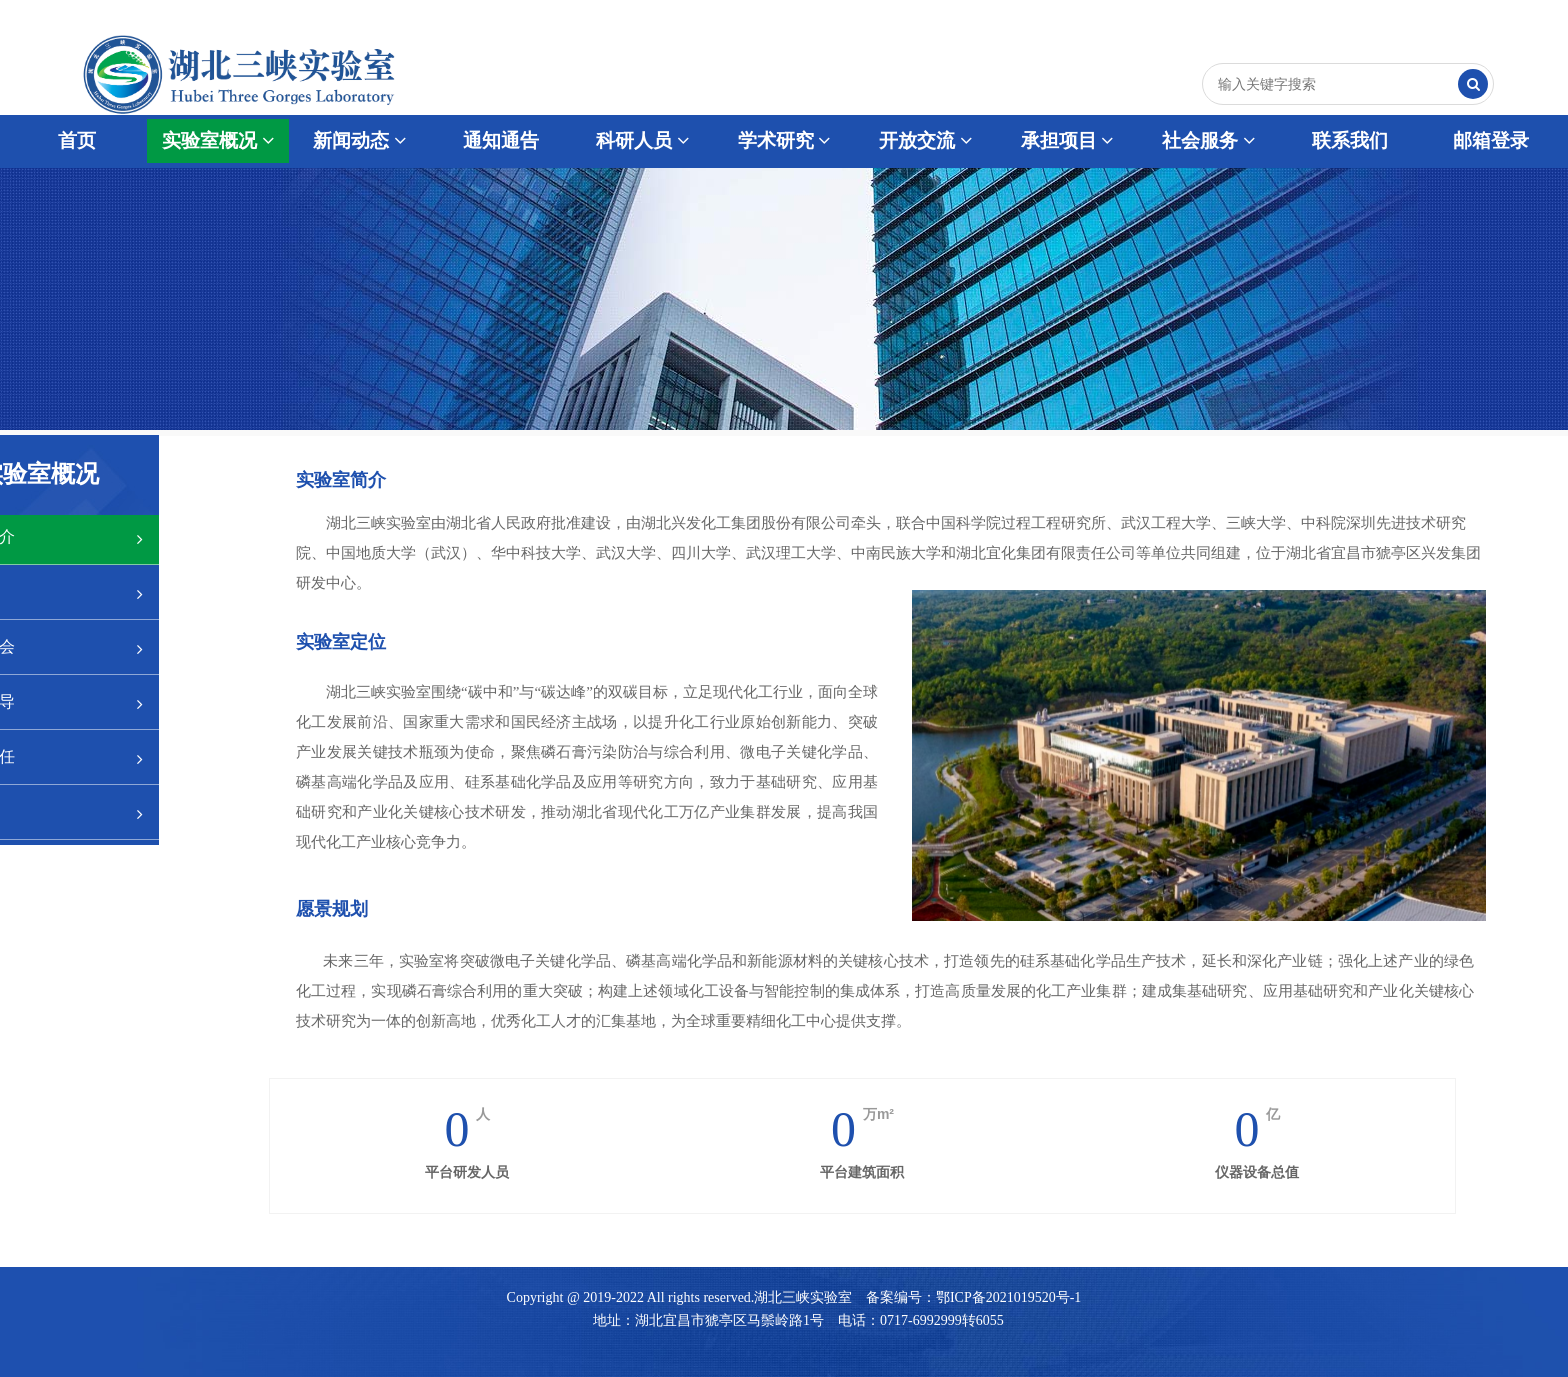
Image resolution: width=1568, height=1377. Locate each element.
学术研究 (784, 140)
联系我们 (1350, 140)
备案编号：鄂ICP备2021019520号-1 (973, 1297)
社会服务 (1208, 140)
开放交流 (925, 140)
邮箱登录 (1491, 140)
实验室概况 (218, 140)
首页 (77, 140)
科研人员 (642, 140)
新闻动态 (359, 140)
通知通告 (501, 140)
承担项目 (1067, 140)
